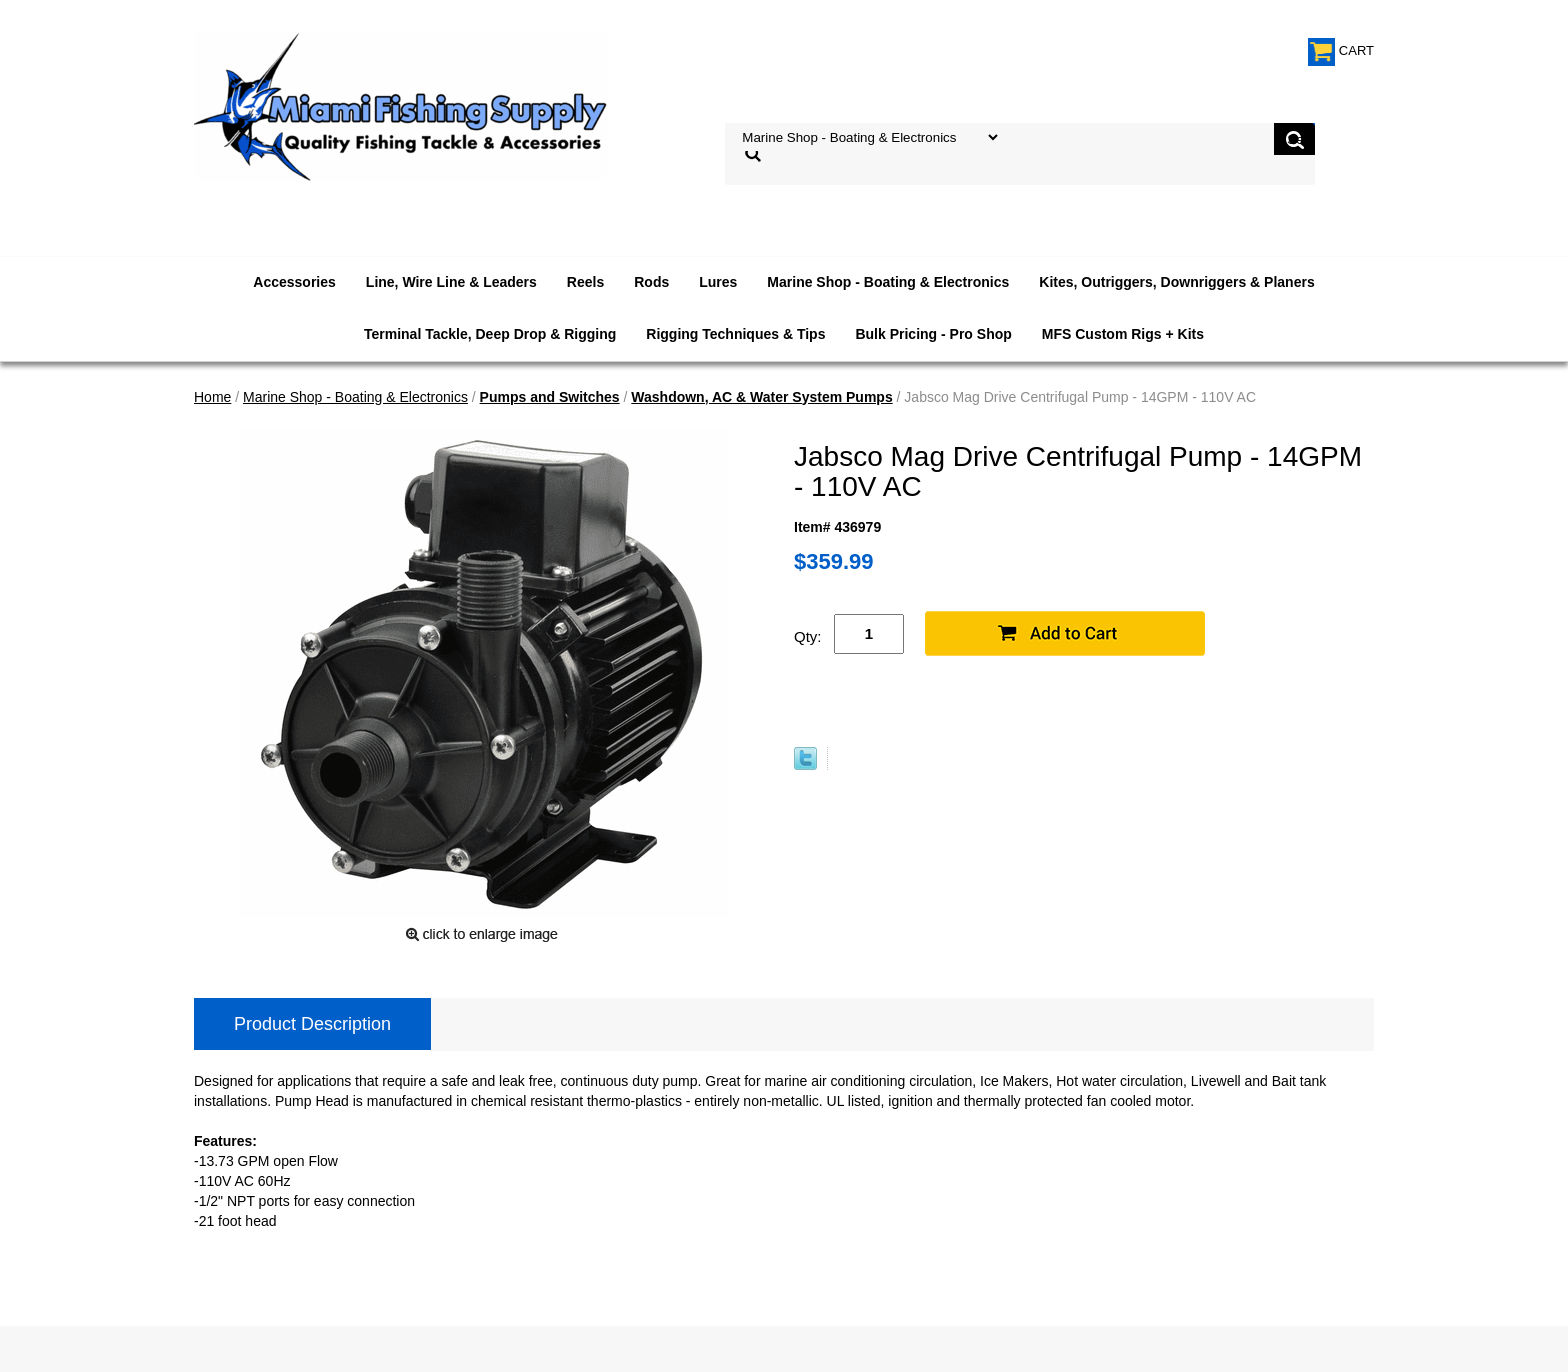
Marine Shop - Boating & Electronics (888, 282)
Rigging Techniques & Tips (735, 334)
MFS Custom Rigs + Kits (1123, 334)
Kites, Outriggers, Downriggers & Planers (1176, 282)
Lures (718, 282)
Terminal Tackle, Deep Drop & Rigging (490, 334)
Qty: (808, 636)
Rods (651, 282)
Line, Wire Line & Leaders (451, 282)
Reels (585, 282)
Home (212, 397)
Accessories (294, 282)
